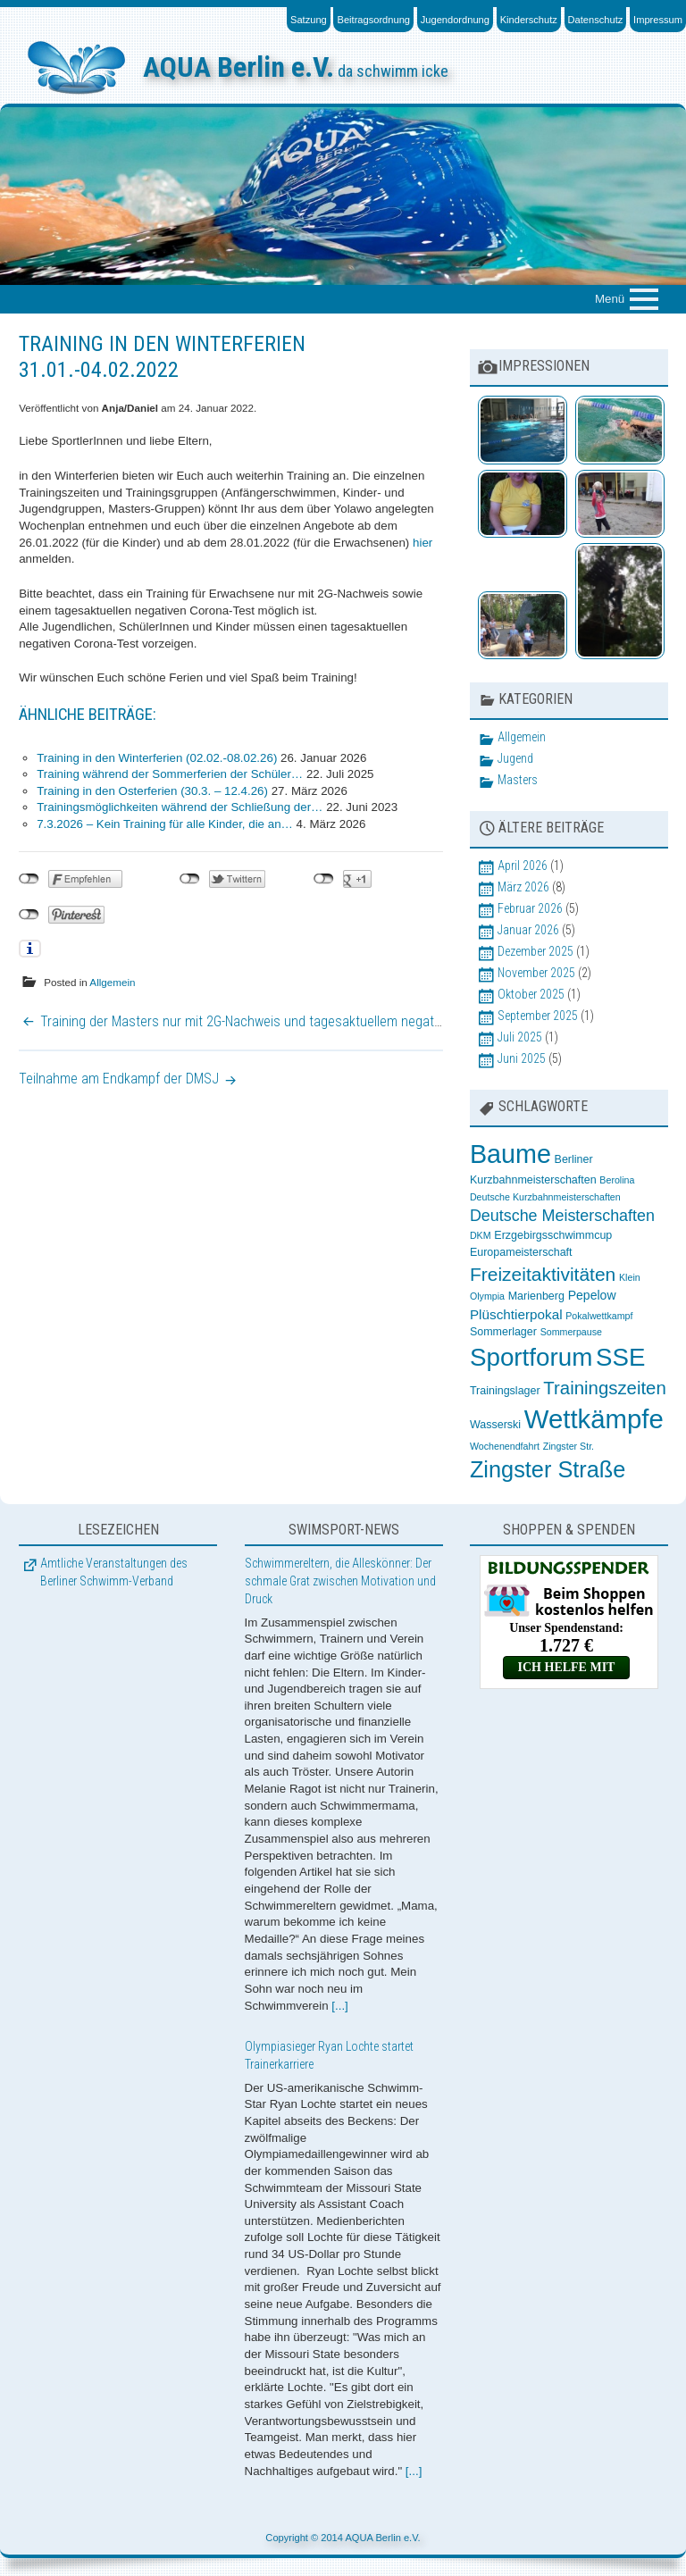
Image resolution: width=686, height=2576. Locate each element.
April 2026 (523, 865)
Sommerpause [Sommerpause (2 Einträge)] (571, 1331)
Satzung (308, 19)
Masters (518, 780)
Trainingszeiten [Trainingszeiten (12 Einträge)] (604, 1388)
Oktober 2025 (531, 994)
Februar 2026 (530, 908)
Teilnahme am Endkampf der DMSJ (119, 1078)
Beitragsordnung (373, 19)
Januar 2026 (528, 930)
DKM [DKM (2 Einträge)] (480, 1235)
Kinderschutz (528, 19)
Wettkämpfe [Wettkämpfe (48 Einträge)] (594, 1419)
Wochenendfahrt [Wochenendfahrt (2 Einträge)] (505, 1446)
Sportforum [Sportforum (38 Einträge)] (531, 1357)
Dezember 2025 (535, 951)
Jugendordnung (455, 19)
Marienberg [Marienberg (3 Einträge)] (536, 1296)
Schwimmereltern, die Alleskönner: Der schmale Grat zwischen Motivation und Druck (340, 1581)
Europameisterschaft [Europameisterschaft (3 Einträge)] (521, 1252)
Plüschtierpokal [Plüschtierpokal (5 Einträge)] (516, 1314)
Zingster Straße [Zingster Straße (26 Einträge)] (547, 1469)
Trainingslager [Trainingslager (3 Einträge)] (505, 1390)
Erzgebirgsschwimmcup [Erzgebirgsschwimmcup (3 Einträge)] (553, 1235)
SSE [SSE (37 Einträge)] (620, 1357)
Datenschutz (595, 19)
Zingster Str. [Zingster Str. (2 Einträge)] (568, 1446)
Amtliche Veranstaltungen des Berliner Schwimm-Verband (114, 1572)
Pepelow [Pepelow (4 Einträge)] (592, 1295)
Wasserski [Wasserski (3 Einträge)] (495, 1424)
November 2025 (536, 973)
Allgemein (112, 982)
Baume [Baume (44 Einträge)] (510, 1154)
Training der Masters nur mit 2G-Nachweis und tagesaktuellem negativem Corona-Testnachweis (315, 1021)
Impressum (657, 19)
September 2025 (538, 1015)
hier (422, 542)
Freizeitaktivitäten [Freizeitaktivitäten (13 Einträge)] (542, 1274)
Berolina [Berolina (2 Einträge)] (616, 1180)
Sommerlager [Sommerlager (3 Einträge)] (503, 1332)
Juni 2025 (522, 1058)
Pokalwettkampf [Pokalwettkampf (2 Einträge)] (598, 1315)
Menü (609, 298)
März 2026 (523, 887)
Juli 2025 (520, 1037)
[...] (339, 2005)
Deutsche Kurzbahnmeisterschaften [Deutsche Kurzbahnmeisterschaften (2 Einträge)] (545, 1197)
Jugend (515, 758)
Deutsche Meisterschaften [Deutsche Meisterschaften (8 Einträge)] (562, 1216)
